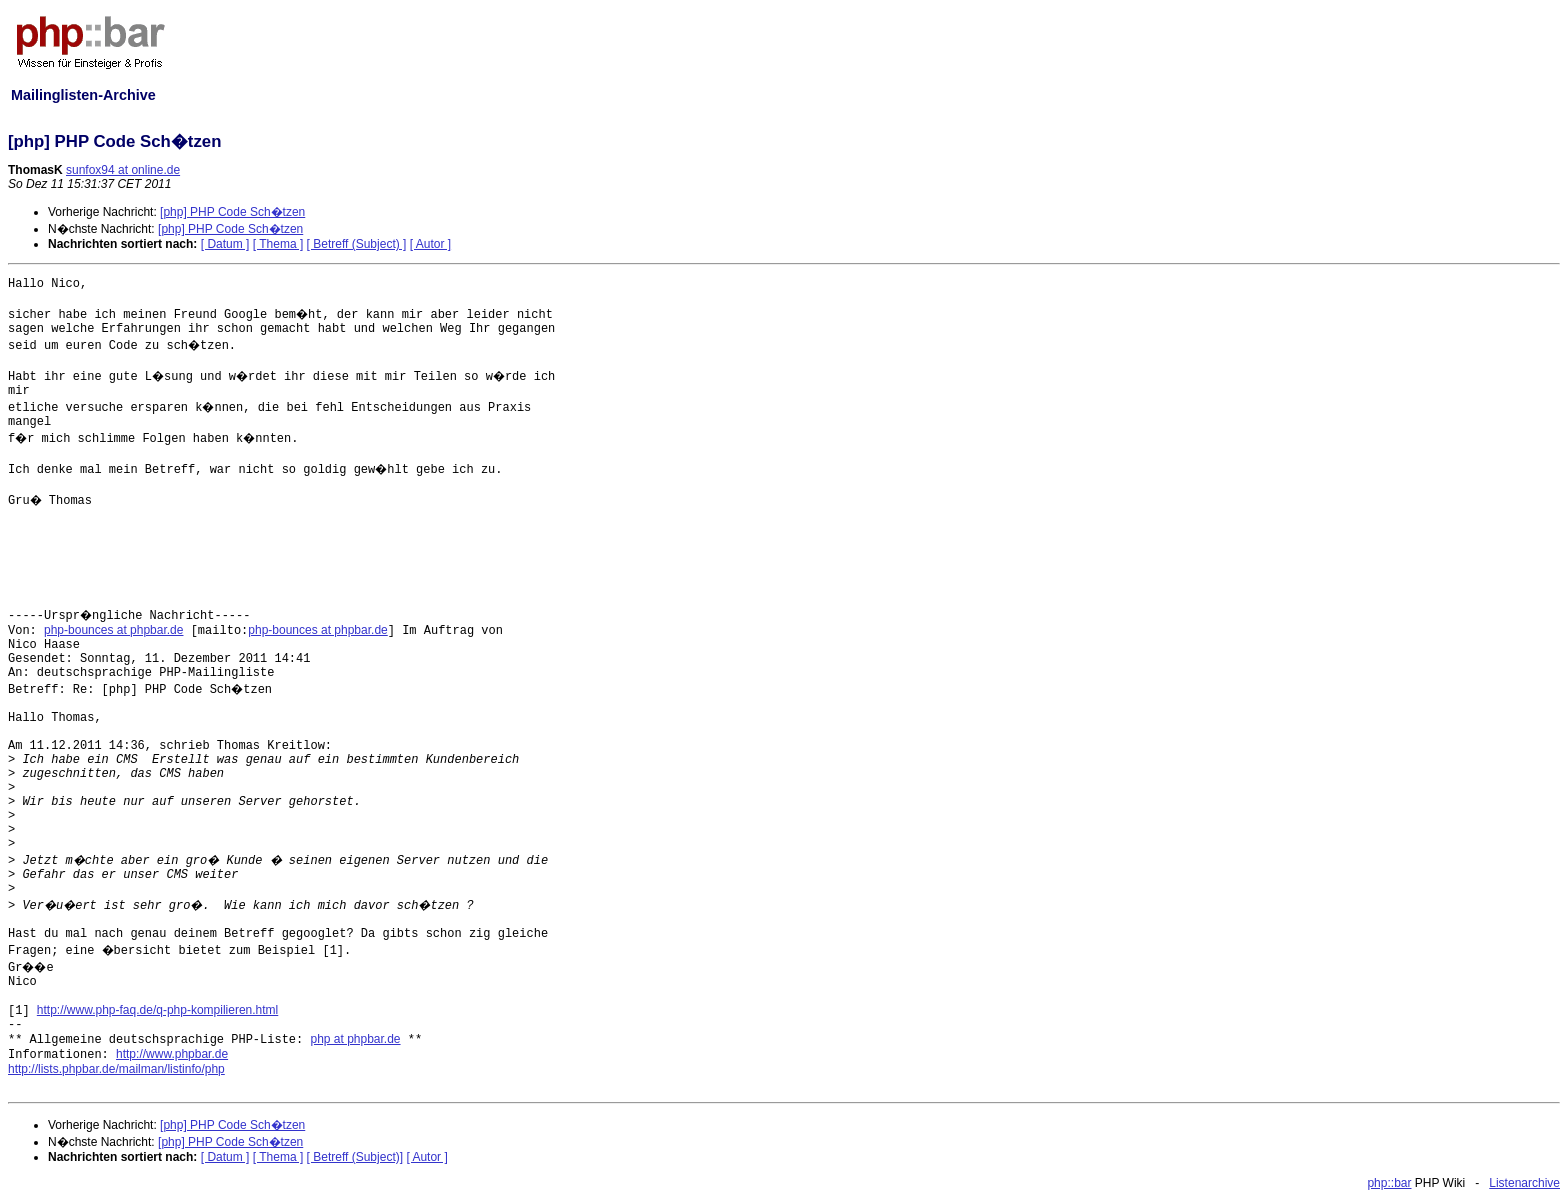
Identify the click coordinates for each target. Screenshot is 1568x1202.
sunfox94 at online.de (123, 170)
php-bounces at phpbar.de (113, 630)
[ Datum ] (225, 244)
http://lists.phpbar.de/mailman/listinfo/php (116, 1069)
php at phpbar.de (355, 1039)
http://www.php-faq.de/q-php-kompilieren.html (157, 1010)
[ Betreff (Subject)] (355, 1157)
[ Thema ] (278, 244)
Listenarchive (1524, 1183)
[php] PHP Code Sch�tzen (232, 212)
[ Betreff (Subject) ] (357, 244)
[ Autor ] (430, 244)
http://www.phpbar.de (172, 1054)
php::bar (1389, 1183)
